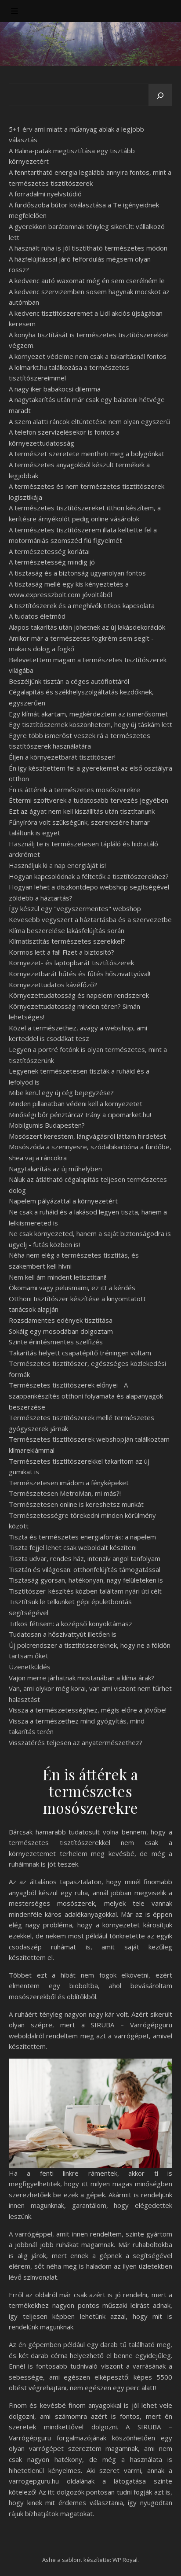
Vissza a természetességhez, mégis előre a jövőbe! (88, 1709)
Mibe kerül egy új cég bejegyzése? (61, 1092)
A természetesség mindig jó (52, 561)
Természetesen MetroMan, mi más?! (65, 1493)
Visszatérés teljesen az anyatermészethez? (75, 1742)
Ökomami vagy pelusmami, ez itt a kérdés (72, 1287)
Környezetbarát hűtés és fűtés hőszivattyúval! (79, 973)
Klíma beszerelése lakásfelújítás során (66, 930)
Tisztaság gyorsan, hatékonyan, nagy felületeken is (86, 1580)
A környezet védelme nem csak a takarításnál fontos (88, 356)
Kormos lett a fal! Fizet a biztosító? (61, 952)
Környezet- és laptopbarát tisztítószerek (71, 962)
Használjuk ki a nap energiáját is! (57, 865)
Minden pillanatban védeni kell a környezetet (75, 1103)
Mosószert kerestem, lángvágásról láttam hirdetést (87, 1136)
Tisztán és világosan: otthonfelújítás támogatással (84, 1569)
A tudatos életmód (37, 616)
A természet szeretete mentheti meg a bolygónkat (86, 453)
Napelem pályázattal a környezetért (63, 1200)
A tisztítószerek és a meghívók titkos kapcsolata (82, 605)
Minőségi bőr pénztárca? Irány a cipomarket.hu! (80, 1114)
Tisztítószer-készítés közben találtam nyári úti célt (85, 1591)
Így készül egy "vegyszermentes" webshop (75, 908)
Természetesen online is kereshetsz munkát (76, 1504)
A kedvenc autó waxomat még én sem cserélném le (87, 280)
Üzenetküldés (30, 1666)
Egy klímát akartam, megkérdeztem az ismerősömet (88, 713)
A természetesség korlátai (49, 551)
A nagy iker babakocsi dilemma (55, 388)
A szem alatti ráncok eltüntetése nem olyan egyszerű (89, 421)
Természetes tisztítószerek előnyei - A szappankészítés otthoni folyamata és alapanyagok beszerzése (86, 1395)
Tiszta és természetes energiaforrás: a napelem (82, 1536)
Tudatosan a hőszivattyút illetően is (62, 1634)
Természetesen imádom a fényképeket (69, 1482)
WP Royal (125, 2560)
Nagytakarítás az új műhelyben (55, 1168)
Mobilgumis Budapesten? (47, 1125)
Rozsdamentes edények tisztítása (60, 1320)
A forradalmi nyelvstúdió (45, 193)
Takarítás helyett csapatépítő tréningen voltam (80, 1352)
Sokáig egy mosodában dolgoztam (61, 1331)
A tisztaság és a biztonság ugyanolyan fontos (77, 572)
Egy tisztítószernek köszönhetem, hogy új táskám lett (90, 724)
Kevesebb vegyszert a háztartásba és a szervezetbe (90, 919)
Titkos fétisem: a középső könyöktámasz (70, 1623)
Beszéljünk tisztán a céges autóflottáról (69, 681)
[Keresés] (160, 95)
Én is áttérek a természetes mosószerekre (74, 789)
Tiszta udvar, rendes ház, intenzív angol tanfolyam (84, 1558)
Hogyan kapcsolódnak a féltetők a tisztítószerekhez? (89, 876)
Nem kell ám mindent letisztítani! (57, 1277)
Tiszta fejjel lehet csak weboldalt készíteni (73, 1547)
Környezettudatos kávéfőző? (53, 984)
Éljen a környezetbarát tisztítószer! (62, 757)
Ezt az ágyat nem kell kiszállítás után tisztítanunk (82, 811)
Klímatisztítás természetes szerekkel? (67, 941)
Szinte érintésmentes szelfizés (56, 1341)
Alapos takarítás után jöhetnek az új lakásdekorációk (87, 627)
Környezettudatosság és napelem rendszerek (79, 995)
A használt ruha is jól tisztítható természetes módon (88, 248)
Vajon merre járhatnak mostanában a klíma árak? (81, 1677)
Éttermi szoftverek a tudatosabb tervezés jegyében (88, 800)
